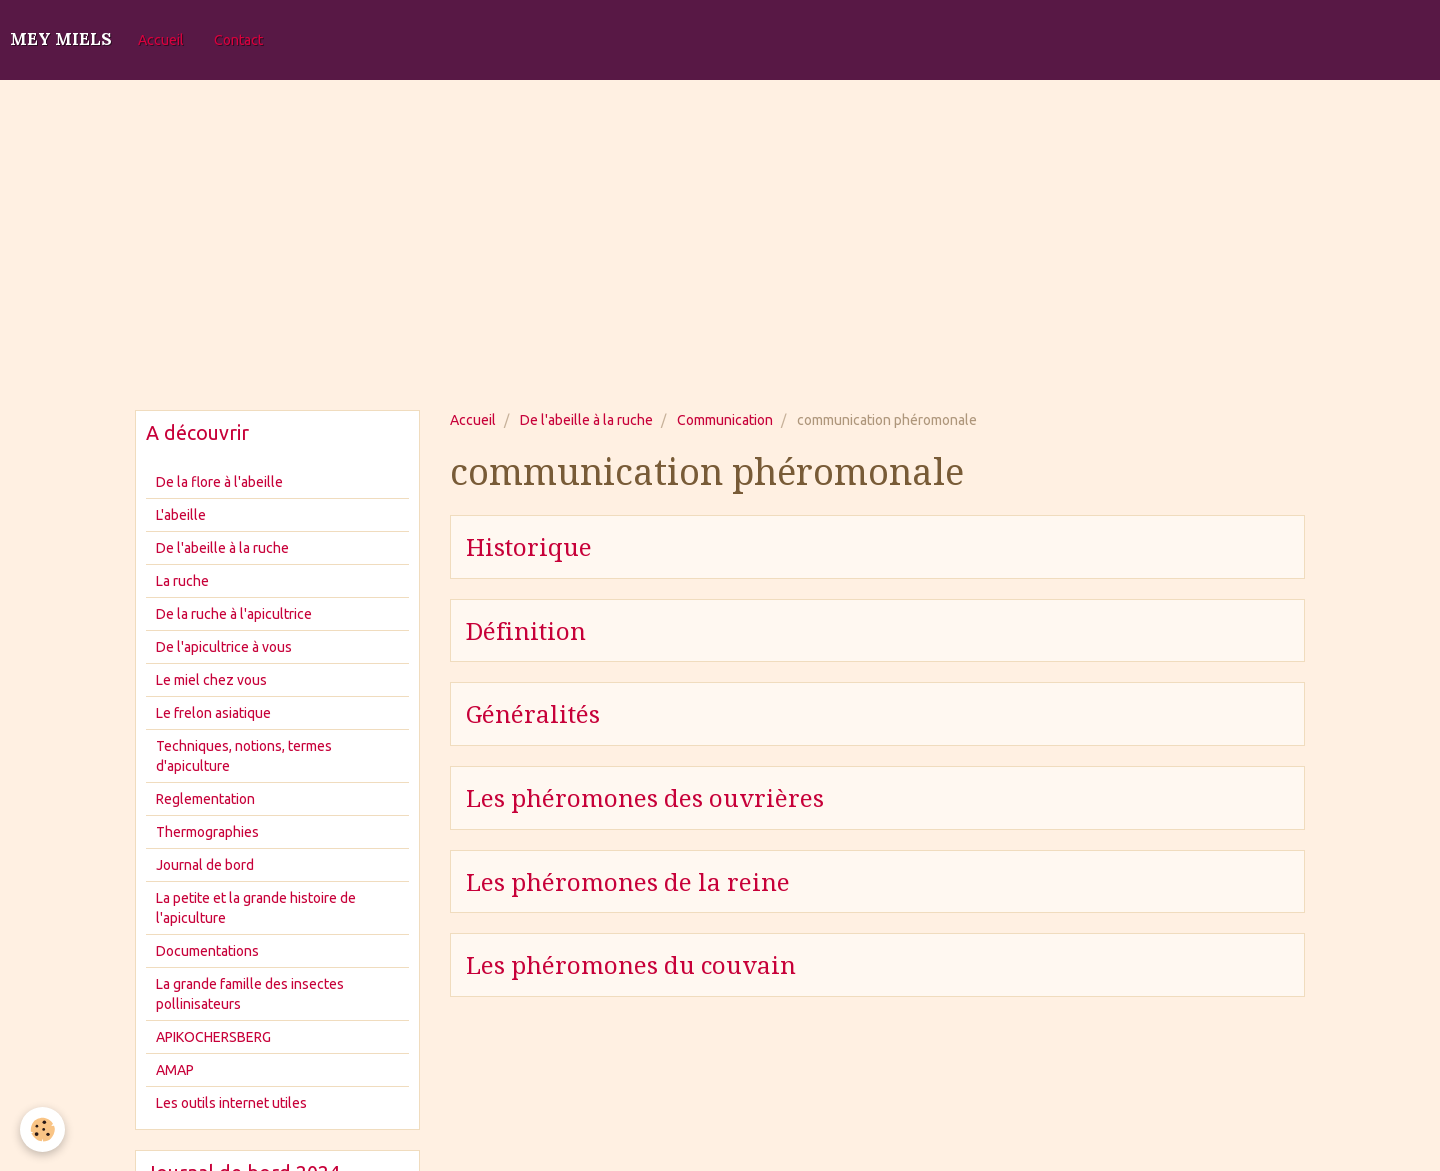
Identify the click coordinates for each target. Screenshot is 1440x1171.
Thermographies (207, 832)
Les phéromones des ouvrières (645, 799)
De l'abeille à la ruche (586, 420)
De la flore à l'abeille (219, 482)
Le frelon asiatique (213, 713)
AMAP (175, 1070)
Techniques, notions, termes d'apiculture (244, 756)
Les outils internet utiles (231, 1103)
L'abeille (181, 515)
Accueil (161, 40)
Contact (238, 40)
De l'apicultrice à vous (224, 647)
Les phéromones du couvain (631, 966)
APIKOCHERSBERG (213, 1037)
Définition (526, 631)
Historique (529, 548)
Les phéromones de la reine (628, 882)
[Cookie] (42, 1129)
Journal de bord (205, 865)
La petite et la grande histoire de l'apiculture (256, 908)
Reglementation (205, 799)
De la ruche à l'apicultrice (234, 614)
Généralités (533, 715)
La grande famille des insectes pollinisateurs (250, 994)
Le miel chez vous (211, 680)
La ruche (182, 581)
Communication (725, 420)
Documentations (207, 951)
